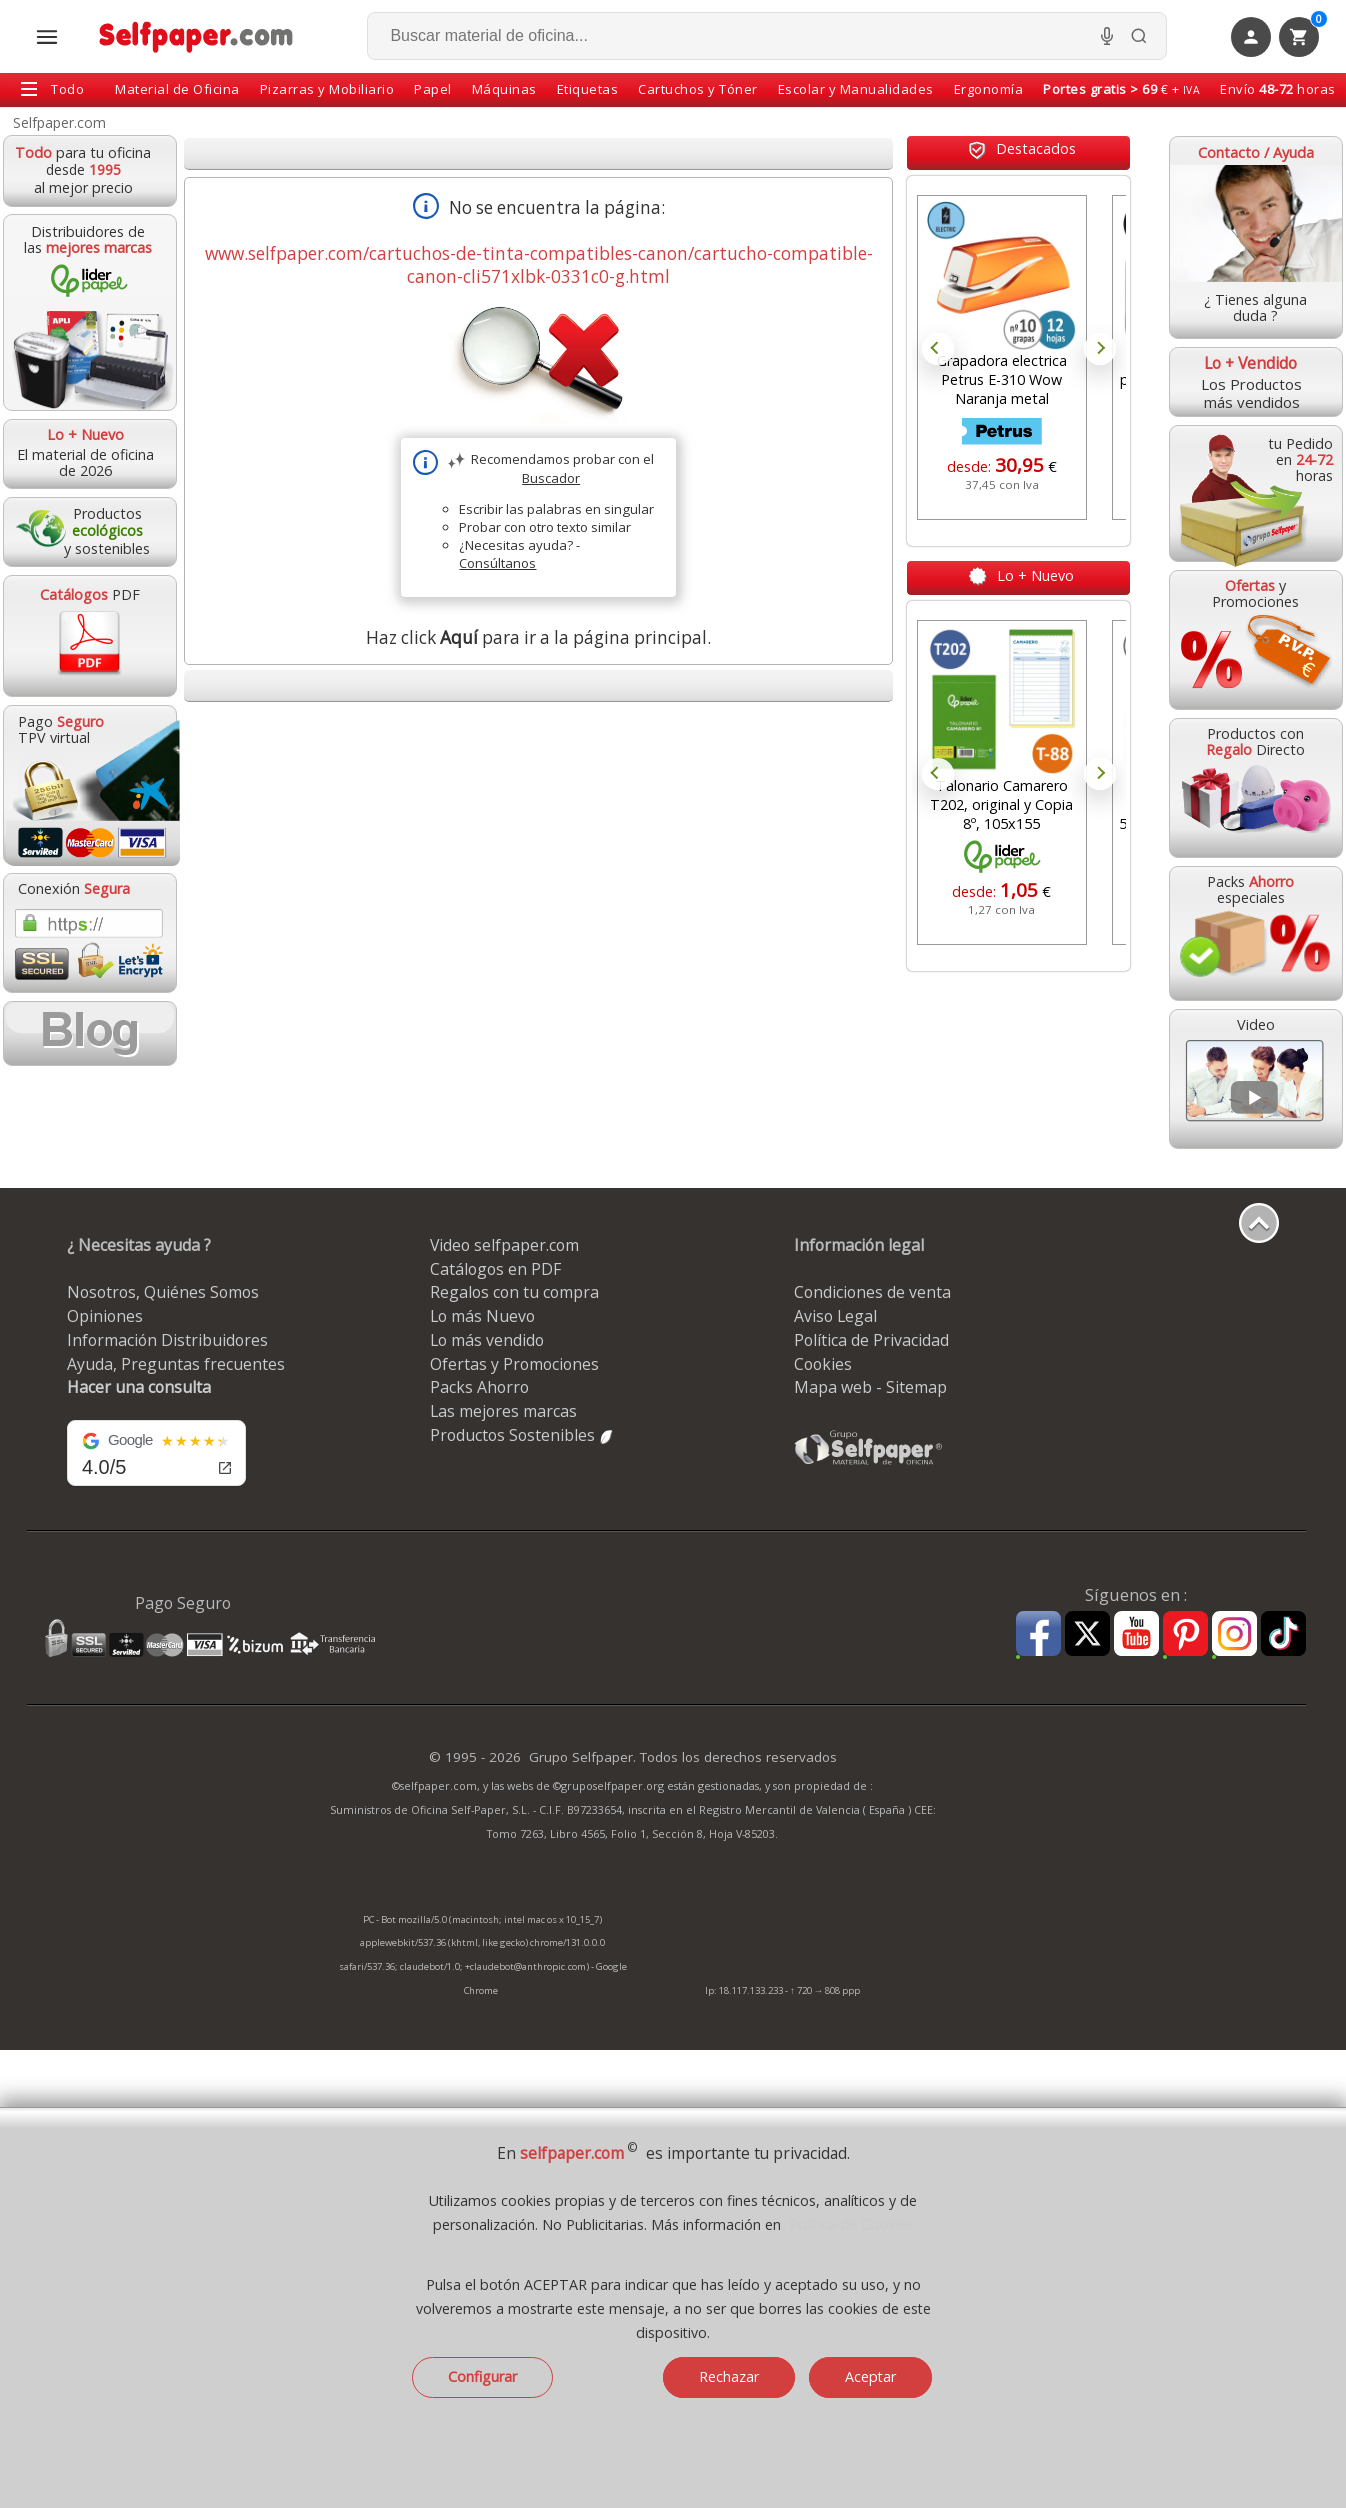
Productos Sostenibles (522, 1435)
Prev (938, 349)
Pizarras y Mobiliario (327, 89)
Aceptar (870, 2376)
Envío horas (1278, 89)
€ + (1121, 89)
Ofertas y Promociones (514, 1364)
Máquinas (504, 89)
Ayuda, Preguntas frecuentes (176, 1364)
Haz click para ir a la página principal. (538, 637)
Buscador (551, 478)
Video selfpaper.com (504, 1245)
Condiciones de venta (872, 1292)
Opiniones (105, 1316)
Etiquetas (588, 89)
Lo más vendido (487, 1340)
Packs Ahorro (479, 1387)
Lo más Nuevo (482, 1316)
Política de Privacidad (871, 1340)
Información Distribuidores (167, 1340)
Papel (433, 89)
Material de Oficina (177, 89)
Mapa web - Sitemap (870, 1387)
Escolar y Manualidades (856, 89)
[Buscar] (1139, 36)
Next (1100, 349)
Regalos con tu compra (514, 1292)
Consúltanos (497, 563)
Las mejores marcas (503, 1411)
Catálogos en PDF (495, 1269)
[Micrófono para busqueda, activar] (1107, 36)
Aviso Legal (835, 1316)
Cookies (823, 1364)
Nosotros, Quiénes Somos (163, 1292)
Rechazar (729, 2376)
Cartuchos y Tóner (698, 89)
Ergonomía (989, 89)
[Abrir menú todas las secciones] (47, 37)
